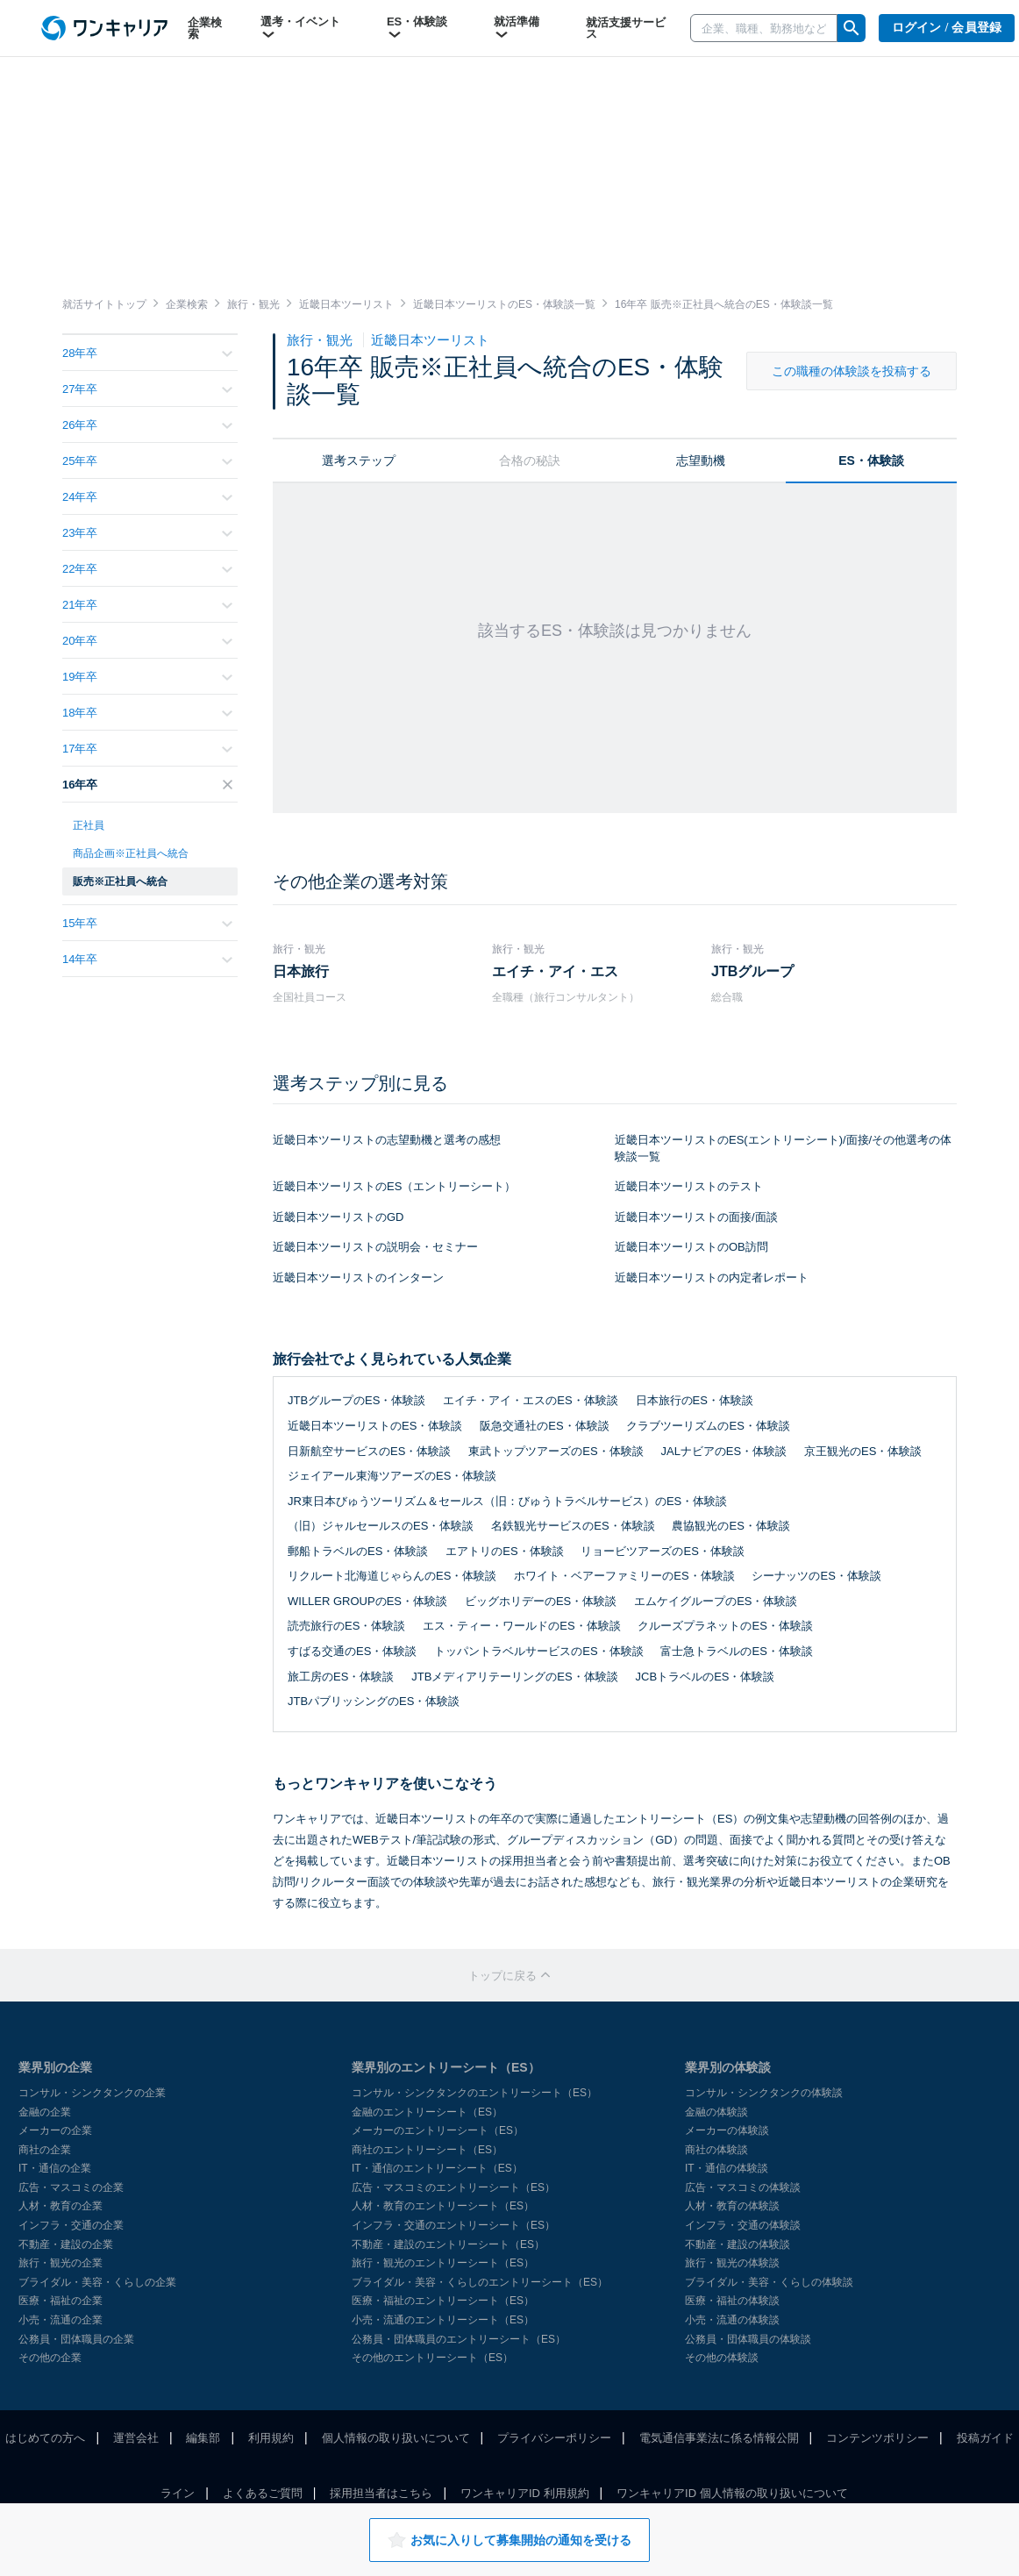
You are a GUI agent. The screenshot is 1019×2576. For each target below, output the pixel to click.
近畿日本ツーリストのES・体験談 (375, 1425)
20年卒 (147, 640)
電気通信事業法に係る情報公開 (719, 2437)
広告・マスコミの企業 (71, 2187)
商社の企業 (44, 2150)
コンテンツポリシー (877, 2437)
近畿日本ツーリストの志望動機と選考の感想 (387, 1139)
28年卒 (147, 353)
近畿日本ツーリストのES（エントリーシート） (394, 1186)
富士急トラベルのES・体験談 (736, 1651)
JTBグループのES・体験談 (356, 1400)
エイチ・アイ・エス (555, 971)
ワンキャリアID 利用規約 (524, 2493)
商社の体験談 (716, 2150)
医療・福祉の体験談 (732, 2300)
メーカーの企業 (55, 2130)
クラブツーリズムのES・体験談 (707, 1425)
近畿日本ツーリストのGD (338, 1217)
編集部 (203, 2437)
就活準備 (516, 28)
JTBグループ (752, 971)
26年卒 (147, 425)
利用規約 (271, 2437)
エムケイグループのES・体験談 (715, 1601)
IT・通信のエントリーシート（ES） (437, 2168)
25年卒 (147, 460)
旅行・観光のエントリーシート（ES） (443, 2263)
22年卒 (147, 568)
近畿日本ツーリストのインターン (358, 1277)
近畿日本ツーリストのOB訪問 (691, 1246)
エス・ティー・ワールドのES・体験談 (521, 1625)
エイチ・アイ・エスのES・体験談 (530, 1400)
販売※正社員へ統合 (120, 881)
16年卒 (147, 784)
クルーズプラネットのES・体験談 (725, 1625)
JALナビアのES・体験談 (723, 1451)
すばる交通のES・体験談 (352, 1651)
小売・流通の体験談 (732, 2320)
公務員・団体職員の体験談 (748, 2339)
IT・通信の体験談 (726, 2168)
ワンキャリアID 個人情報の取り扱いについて (732, 2493)
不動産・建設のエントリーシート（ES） (448, 2244)
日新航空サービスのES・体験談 (369, 1451)
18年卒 (147, 712)
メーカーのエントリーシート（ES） (438, 2130)
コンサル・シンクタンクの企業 (92, 2093)
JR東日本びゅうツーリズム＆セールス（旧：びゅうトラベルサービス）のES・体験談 (507, 1501)
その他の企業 (50, 2357)
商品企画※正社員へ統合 (131, 853)
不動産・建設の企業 (65, 2244)
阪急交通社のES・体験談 (544, 1425)
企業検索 (205, 28)
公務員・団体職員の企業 (76, 2339)
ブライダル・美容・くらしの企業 (97, 2282)
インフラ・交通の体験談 (743, 2225)
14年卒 (147, 959)
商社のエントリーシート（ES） (427, 2150)
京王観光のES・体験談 (863, 1451)
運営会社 (136, 2437)
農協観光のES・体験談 (730, 1525)
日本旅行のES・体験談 (694, 1400)
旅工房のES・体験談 (341, 1676)
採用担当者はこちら (381, 2493)
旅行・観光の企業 (60, 2263)
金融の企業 (44, 2112)
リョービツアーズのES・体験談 (662, 1551)
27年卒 (147, 389)
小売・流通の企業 (60, 2320)
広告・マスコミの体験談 (743, 2187)
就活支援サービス (626, 28)
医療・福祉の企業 (60, 2300)
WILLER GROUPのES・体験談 (367, 1601)
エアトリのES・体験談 (504, 1551)
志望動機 (700, 460)
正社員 (88, 825)
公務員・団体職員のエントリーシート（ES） (459, 2339)
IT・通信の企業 (54, 2168)
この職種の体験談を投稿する (851, 371)
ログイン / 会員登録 (947, 27)
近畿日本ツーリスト (430, 339)
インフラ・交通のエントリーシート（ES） (453, 2225)
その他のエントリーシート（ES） (432, 2357)
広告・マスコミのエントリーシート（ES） (453, 2187)
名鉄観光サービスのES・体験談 (572, 1525)
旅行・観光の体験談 (732, 2263)
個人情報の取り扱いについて (396, 2437)
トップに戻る (509, 1975)
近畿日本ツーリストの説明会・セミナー (375, 1246)
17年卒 (147, 748)
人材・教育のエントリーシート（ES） (443, 2206)
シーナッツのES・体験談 (816, 1575)
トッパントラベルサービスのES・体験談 (538, 1651)
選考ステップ (358, 460)
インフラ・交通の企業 (71, 2225)
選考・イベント (300, 28)
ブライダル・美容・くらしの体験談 (769, 2282)
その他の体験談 (722, 2357)
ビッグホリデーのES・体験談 (540, 1601)
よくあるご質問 (263, 2493)
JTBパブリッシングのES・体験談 (374, 1701)
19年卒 (147, 676)
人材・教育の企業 (60, 2206)
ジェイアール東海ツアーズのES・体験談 (392, 1475)
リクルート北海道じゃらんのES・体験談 (392, 1575)
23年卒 (147, 532)
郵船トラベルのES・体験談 (358, 1551)
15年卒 (147, 923)
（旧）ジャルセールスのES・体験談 (381, 1525)
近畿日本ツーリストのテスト (689, 1186)
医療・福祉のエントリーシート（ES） (443, 2300)
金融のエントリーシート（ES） (427, 2112)
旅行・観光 (321, 339)
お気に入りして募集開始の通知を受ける (509, 2540)
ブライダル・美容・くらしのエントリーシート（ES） (480, 2282)
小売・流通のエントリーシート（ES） (443, 2320)
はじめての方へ (45, 2437)
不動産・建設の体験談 (737, 2244)
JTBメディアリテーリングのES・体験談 (514, 1676)
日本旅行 (301, 971)
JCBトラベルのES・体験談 (705, 1676)
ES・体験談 (417, 28)
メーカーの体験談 (727, 2130)
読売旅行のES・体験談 (346, 1625)
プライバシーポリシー (554, 2437)
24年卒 (147, 496)
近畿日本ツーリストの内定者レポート (712, 1277)
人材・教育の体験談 (732, 2206)
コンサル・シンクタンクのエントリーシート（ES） (474, 2093)
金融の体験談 (716, 2112)
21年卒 (147, 604)
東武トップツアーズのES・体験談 (555, 1451)
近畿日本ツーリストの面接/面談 (696, 1217)
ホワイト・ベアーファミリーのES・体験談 (624, 1575)
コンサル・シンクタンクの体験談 (764, 2093)
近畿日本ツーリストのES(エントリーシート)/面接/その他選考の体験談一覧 (783, 1148)
